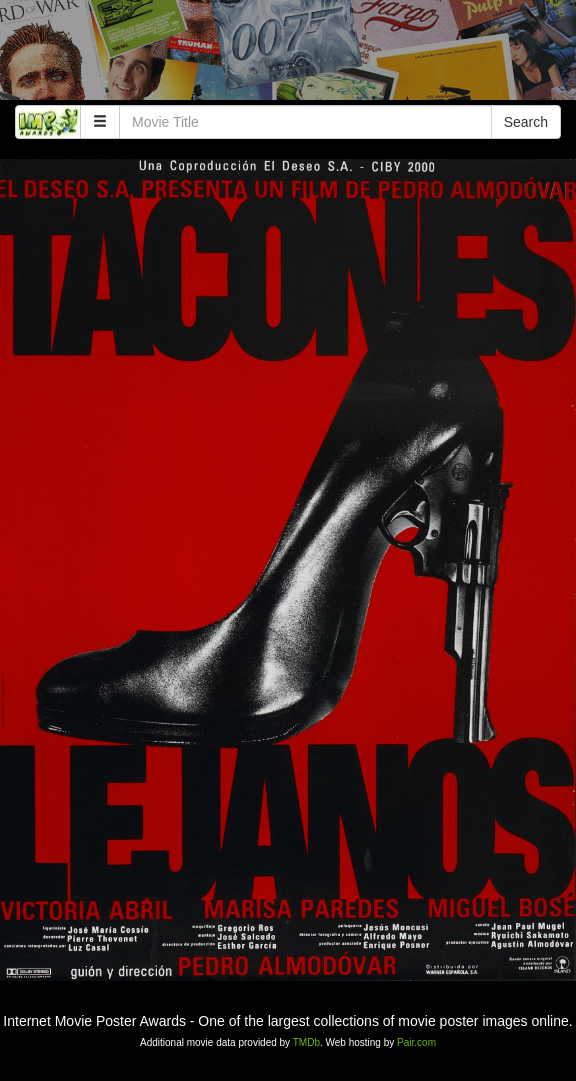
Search (526, 122)
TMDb (306, 1042)
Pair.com (416, 1042)
